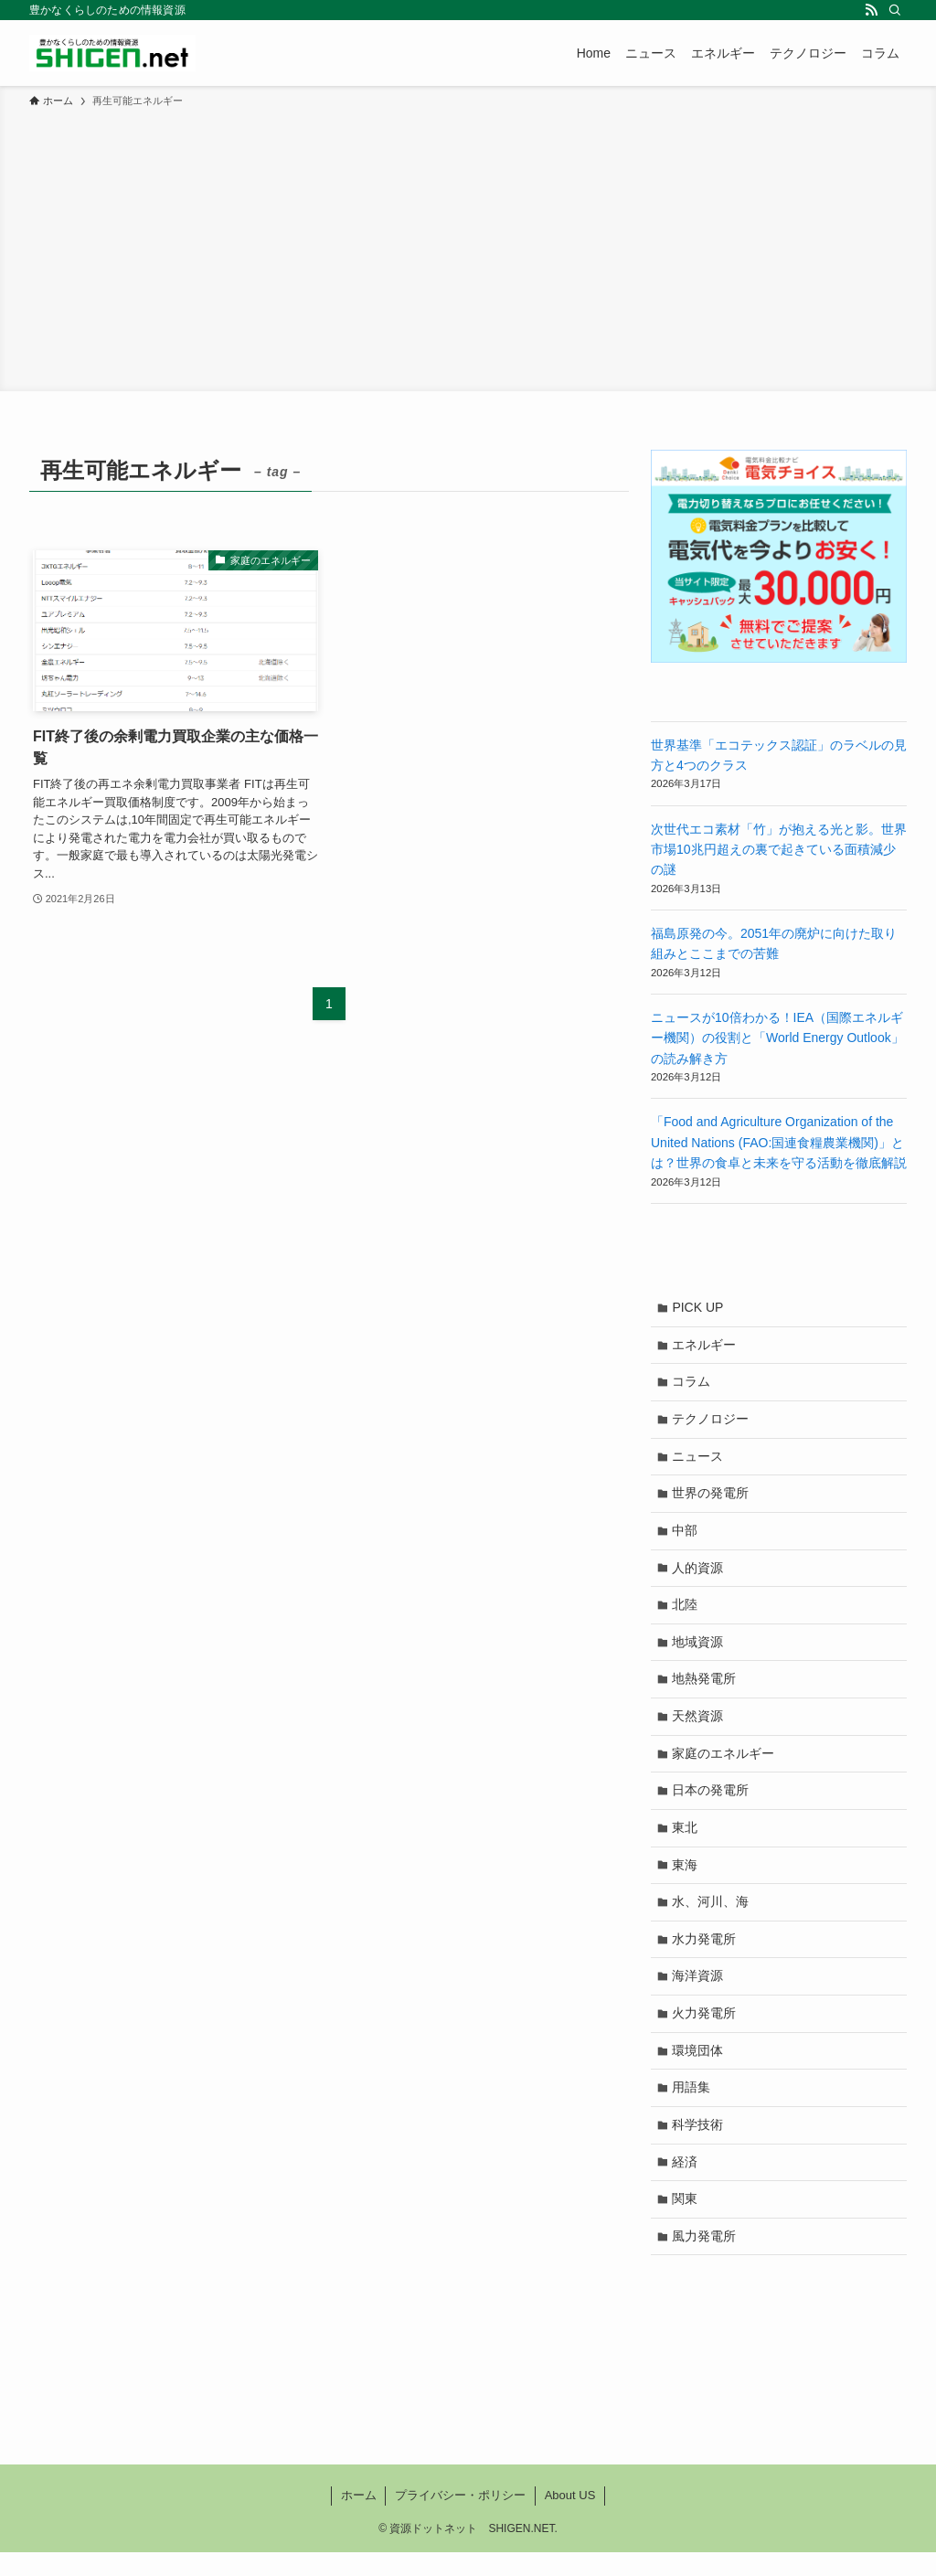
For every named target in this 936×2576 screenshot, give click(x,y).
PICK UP (699, 1308)
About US (570, 2519)
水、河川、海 (712, 1916)
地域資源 (699, 1650)
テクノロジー (712, 1422)
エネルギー (706, 1345)
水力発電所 (706, 1954)
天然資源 (699, 1726)
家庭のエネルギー (725, 1764)
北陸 (686, 1611)
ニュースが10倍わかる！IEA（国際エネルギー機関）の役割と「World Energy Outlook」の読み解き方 (777, 1038)
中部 (686, 1535)
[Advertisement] (468, 247)
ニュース (699, 1460)
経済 (686, 2182)
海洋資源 (699, 1992)
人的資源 (699, 1574)
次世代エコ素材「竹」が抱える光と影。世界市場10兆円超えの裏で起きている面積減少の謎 (779, 850)
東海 (686, 1878)
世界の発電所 (712, 1498)
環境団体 (699, 2068)
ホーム (359, 2519)
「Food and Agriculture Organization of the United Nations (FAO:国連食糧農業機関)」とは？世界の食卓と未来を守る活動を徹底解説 (779, 1142)
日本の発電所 (712, 1801)
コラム (693, 1384)
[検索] (895, 10)
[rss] (871, 10)
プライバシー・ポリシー (460, 2519)
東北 (686, 1840)
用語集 (693, 2106)
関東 (686, 2220)
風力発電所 (706, 2258)
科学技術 (699, 2144)
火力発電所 (706, 2030)
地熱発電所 (706, 1688)
